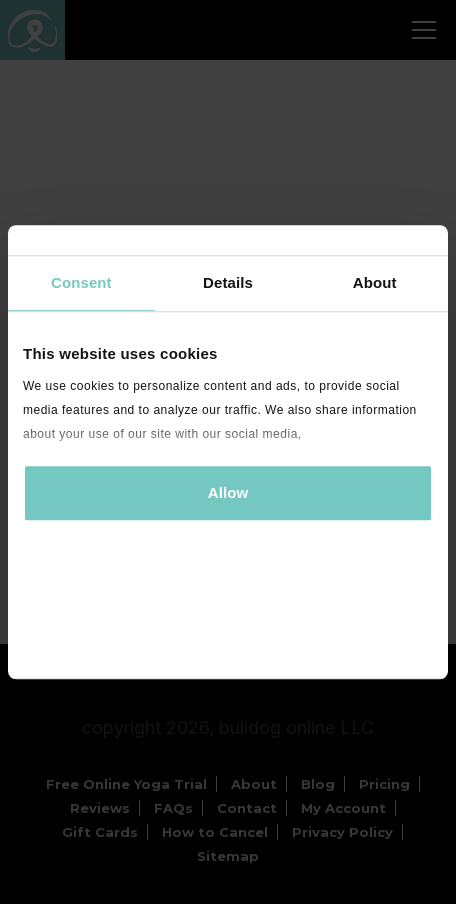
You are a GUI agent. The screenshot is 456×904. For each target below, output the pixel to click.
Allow (228, 492)
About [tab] (375, 282)
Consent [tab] (81, 282)
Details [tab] (228, 282)
